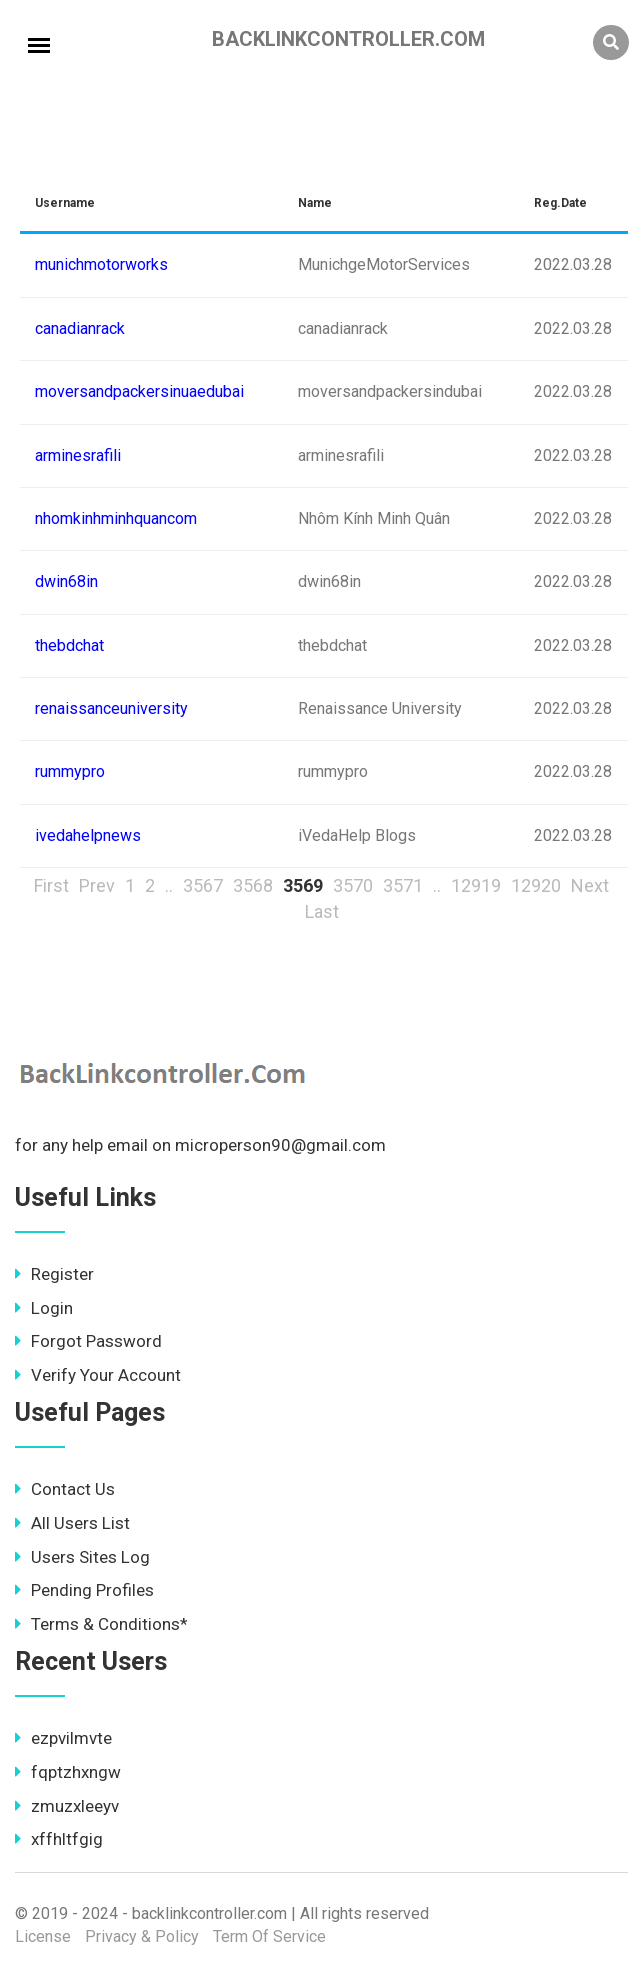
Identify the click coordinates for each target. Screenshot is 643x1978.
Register (54, 1274)
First (51, 885)
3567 (203, 885)
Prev (97, 885)
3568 (253, 885)
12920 (536, 885)
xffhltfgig (59, 1839)
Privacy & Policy (142, 1936)
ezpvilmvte (63, 1738)
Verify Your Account (98, 1375)
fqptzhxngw (68, 1772)
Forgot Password (88, 1341)
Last (322, 911)
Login (44, 1308)
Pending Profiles (84, 1590)
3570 (353, 885)
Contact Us (65, 1489)
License (43, 1936)
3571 (403, 885)
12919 (476, 885)
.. (169, 885)
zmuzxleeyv (67, 1806)
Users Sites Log (82, 1557)
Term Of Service (269, 1936)
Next (590, 885)
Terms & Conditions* (101, 1624)
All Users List (72, 1523)
